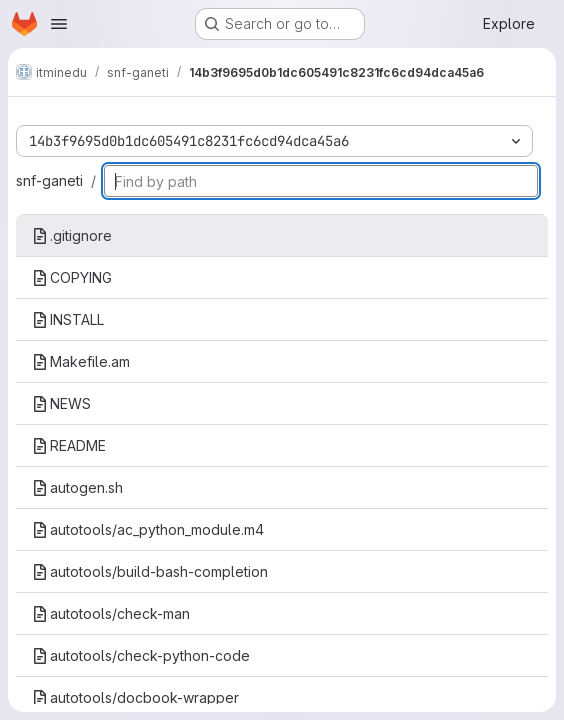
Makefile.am (81, 361)
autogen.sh (77, 487)
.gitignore (72, 235)
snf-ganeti (49, 180)
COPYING (72, 277)
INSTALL (68, 319)
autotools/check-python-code (141, 655)
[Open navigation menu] (59, 24)
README (69, 445)
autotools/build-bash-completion (150, 571)
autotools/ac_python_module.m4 (148, 529)
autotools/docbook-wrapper (135, 697)
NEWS (61, 403)
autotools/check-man (111, 613)
